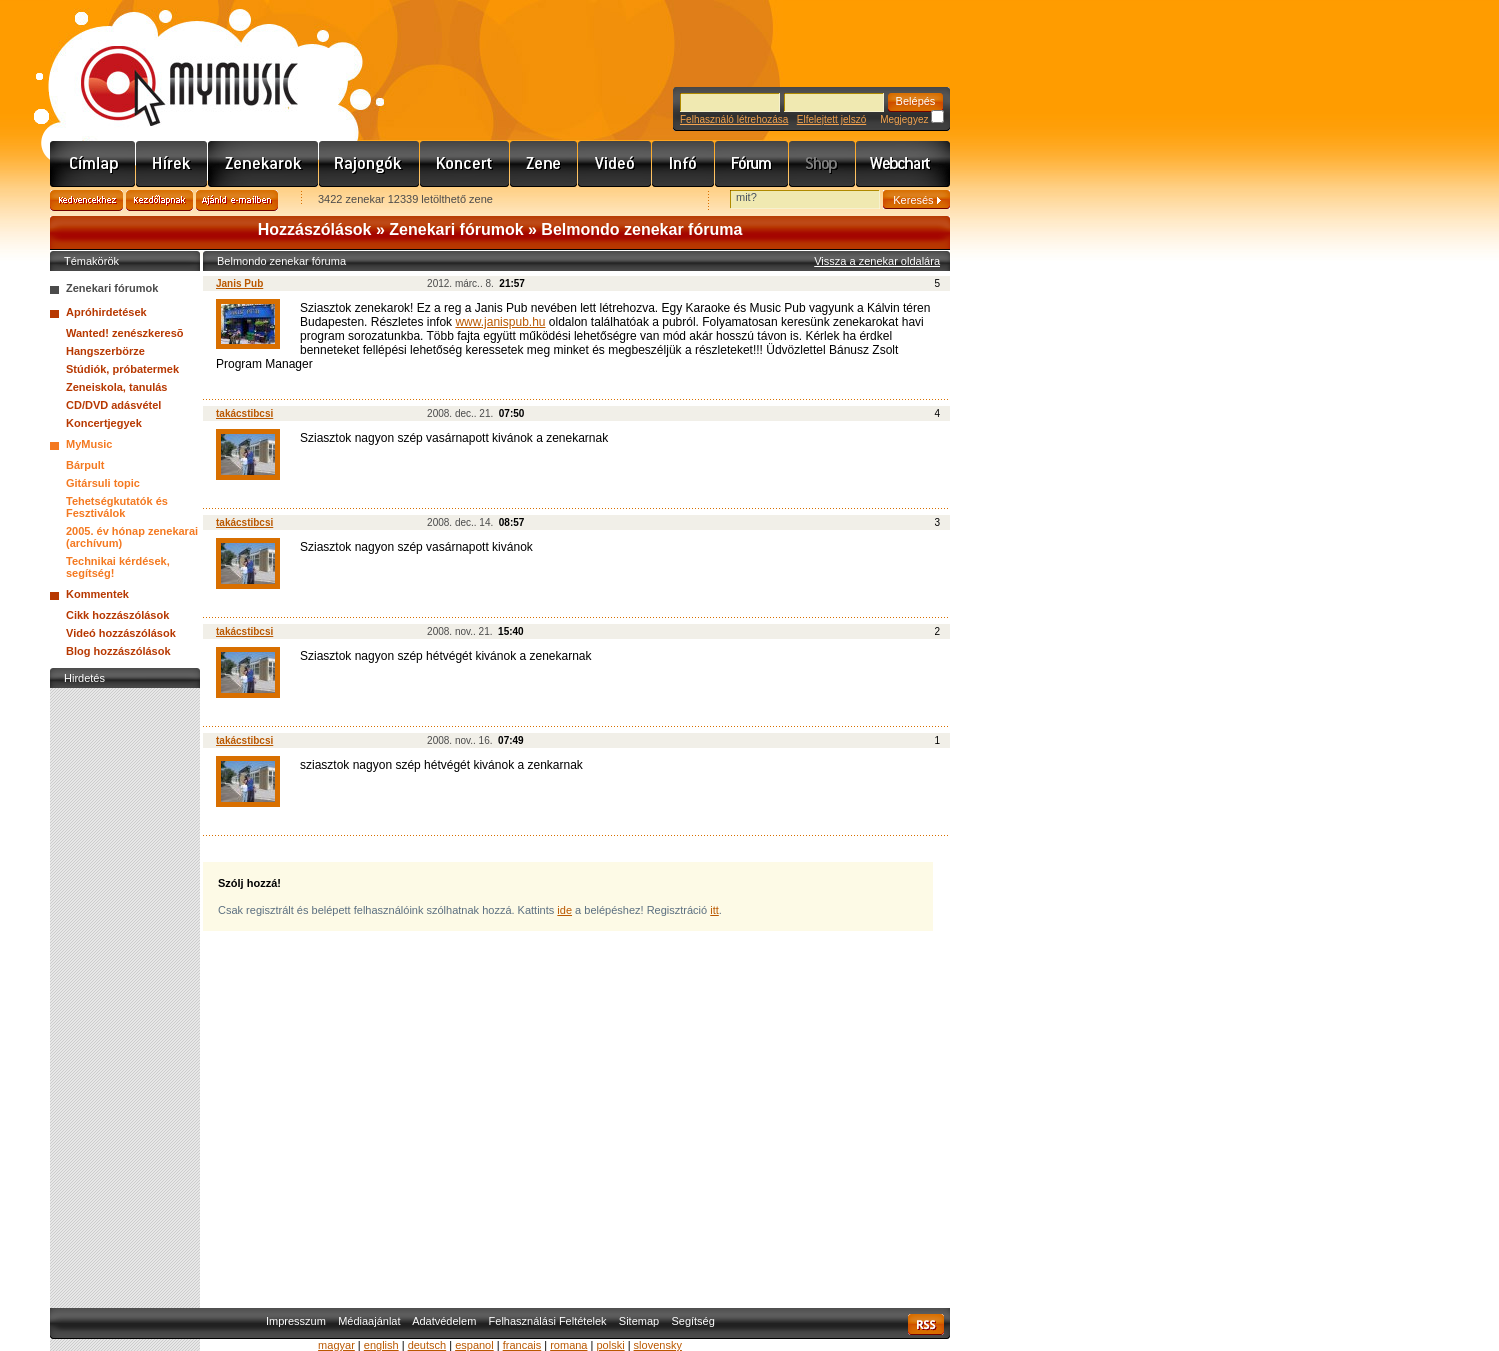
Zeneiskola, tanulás (116, 387)
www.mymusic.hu (172, 65)
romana (568, 1345)
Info (683, 164)
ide (564, 910)
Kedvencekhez (86, 200)
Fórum (752, 164)
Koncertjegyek (104, 423)
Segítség (692, 1321)
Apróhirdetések (106, 312)
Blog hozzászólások (118, 651)
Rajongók (369, 164)
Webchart (903, 164)
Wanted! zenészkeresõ (125, 333)
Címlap (93, 164)
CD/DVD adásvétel (113, 405)
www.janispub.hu (500, 322)
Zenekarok (263, 164)
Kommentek (97, 594)
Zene (544, 164)
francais (522, 1345)
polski (610, 1345)
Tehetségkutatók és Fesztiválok (117, 507)
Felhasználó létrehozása (734, 119)
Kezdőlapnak (159, 200)
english (381, 1345)
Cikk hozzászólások (117, 615)
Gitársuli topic (103, 483)
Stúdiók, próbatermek (122, 369)
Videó (615, 164)
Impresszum (296, 1321)
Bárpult (85, 465)
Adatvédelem (444, 1321)
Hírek (172, 164)
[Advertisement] (125, 993)
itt (714, 910)
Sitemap (639, 1321)
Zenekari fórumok (456, 229)
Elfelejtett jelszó (831, 119)
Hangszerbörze (105, 351)
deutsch (427, 1345)
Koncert (465, 164)
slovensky (658, 1345)
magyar (336, 1345)
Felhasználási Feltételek (548, 1321)
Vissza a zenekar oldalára (877, 261)
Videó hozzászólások (121, 633)
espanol (474, 1345)
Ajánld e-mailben (237, 200)
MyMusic (89, 444)
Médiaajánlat (369, 1321)
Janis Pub (239, 283)
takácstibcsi (244, 413)
